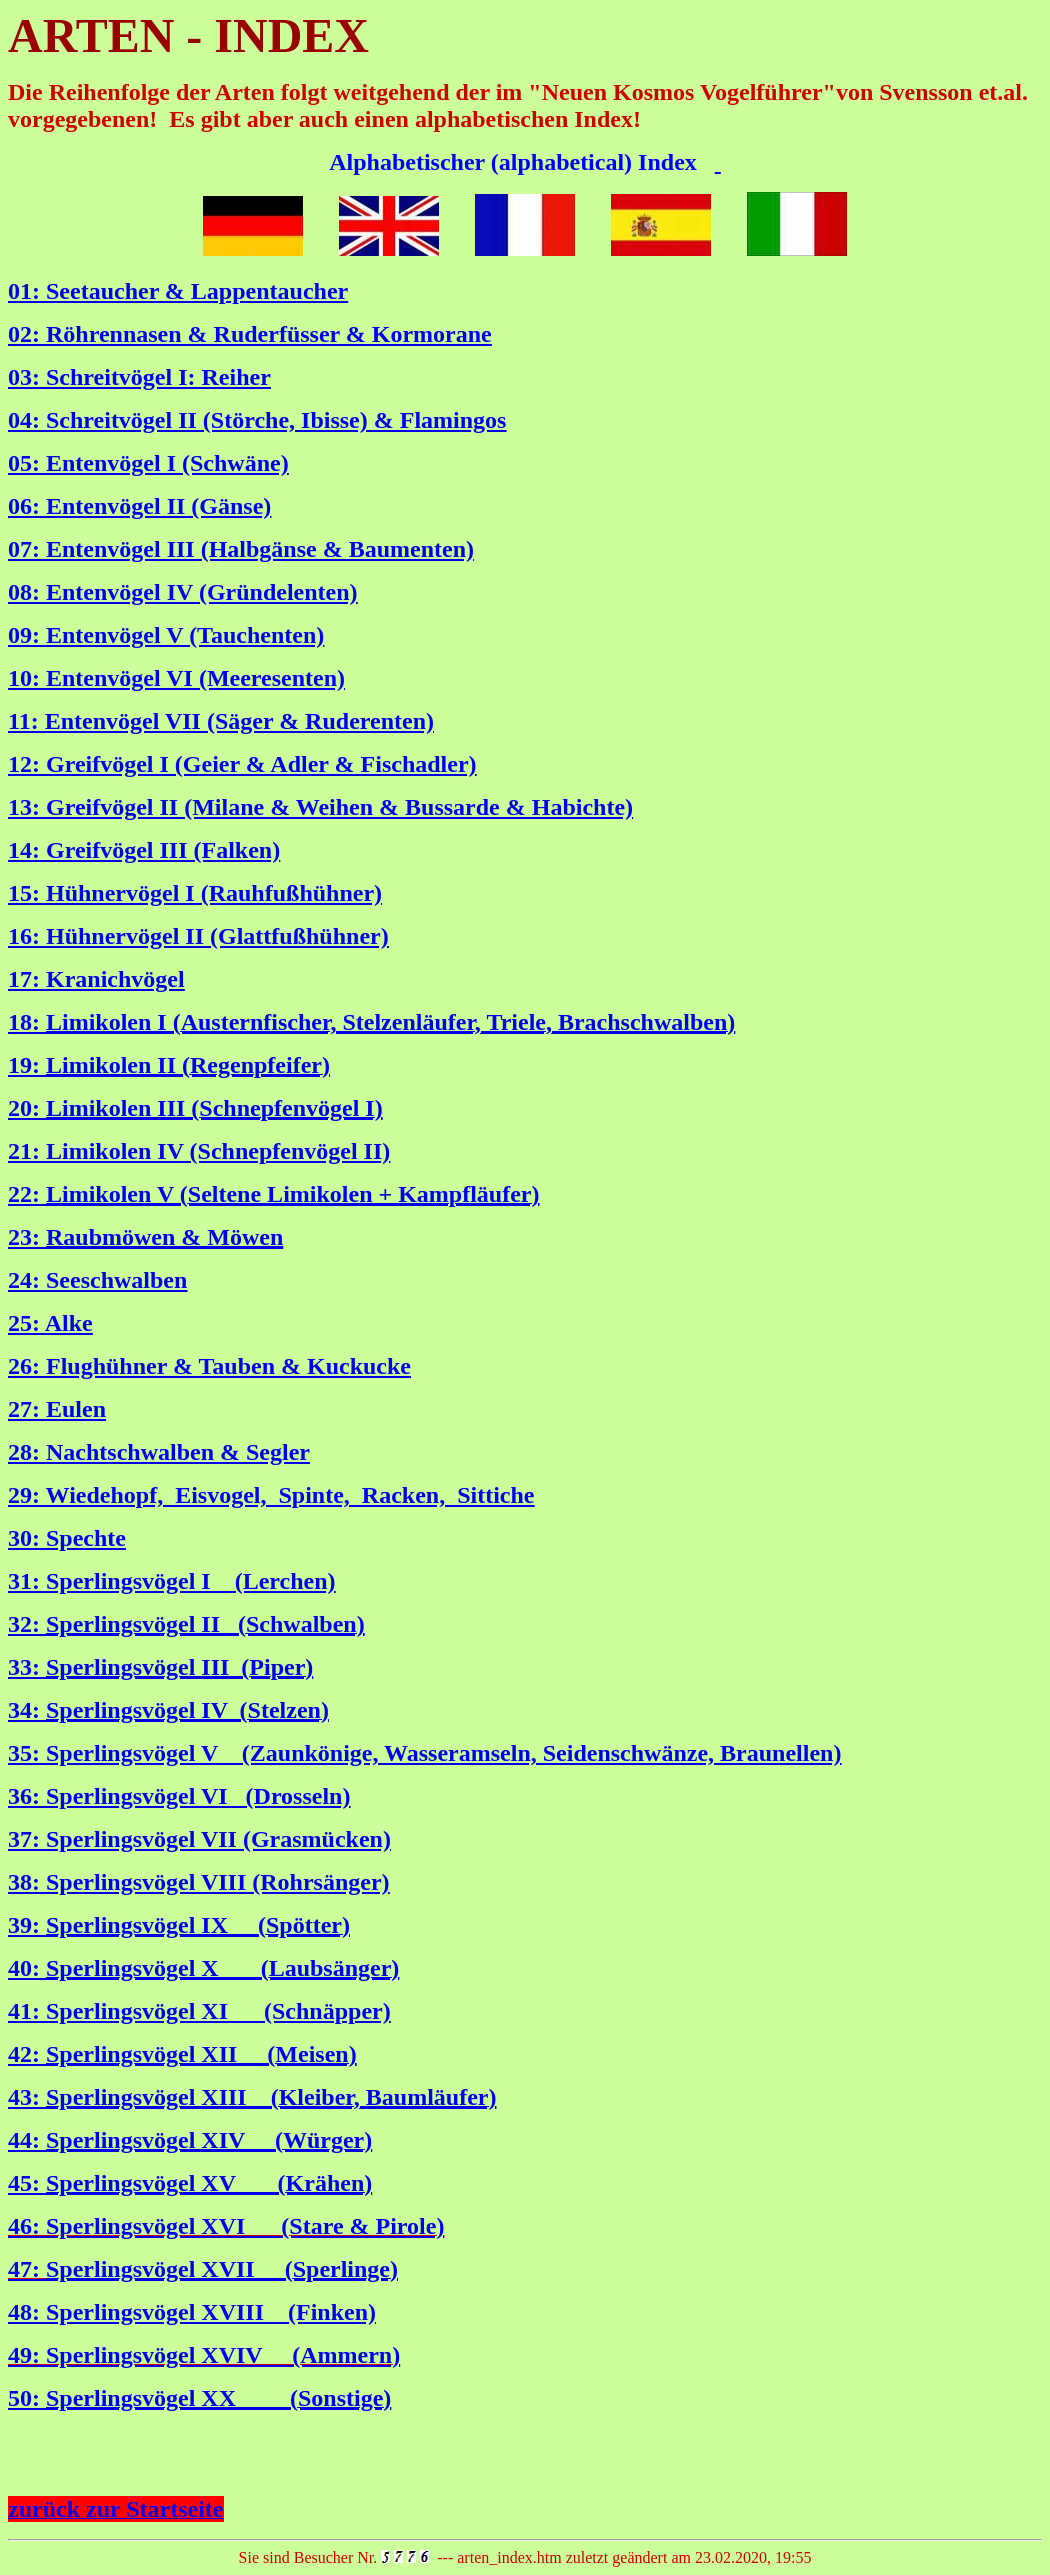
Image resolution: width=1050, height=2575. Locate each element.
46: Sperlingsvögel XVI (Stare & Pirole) (226, 2226)
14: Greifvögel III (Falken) (144, 850)
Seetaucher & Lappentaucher (197, 291)
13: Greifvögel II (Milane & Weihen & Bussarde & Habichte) (320, 807)
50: (27, 2398)
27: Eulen (57, 1409)
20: (27, 1108)
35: (27, 1753)
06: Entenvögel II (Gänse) (139, 506)
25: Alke (50, 1323)
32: (27, 1624)
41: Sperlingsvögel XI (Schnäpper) (199, 2011)
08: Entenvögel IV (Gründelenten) (183, 592)
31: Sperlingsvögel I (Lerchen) (172, 1581)
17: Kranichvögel (96, 979)
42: (27, 2054)
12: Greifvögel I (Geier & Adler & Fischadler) (242, 764)
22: (27, 1194)
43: (27, 2097)
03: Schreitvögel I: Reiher (139, 377)
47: (27, 2269)
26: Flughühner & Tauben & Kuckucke (209, 1366)
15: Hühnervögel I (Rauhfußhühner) (195, 893)
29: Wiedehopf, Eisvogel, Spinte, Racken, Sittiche (271, 1495)
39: (27, 1925)
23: (27, 1237)
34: (27, 1710)
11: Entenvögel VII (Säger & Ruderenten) (221, 721)
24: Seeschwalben (97, 1280)
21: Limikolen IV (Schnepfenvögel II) (199, 1151)
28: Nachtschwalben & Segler (159, 1452)
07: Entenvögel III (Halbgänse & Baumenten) (241, 549)
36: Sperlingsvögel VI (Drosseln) (179, 1796)
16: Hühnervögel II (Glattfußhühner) (198, 936)
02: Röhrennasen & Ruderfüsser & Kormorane (250, 334)
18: (27, 1022)
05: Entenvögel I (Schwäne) (148, 463)
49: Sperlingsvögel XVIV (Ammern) (204, 2355)
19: (27, 1065)
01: (27, 291)
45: (27, 2183)
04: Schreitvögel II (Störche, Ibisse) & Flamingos (257, 420)
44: (27, 2140)
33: (27, 1667)
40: (27, 1968)
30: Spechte (67, 1538)
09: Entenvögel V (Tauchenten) (166, 635)
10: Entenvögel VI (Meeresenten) (176, 678)
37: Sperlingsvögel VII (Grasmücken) (199, 1839)
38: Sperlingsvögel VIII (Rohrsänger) (199, 1882)
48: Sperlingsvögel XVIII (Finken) (192, 2312)
